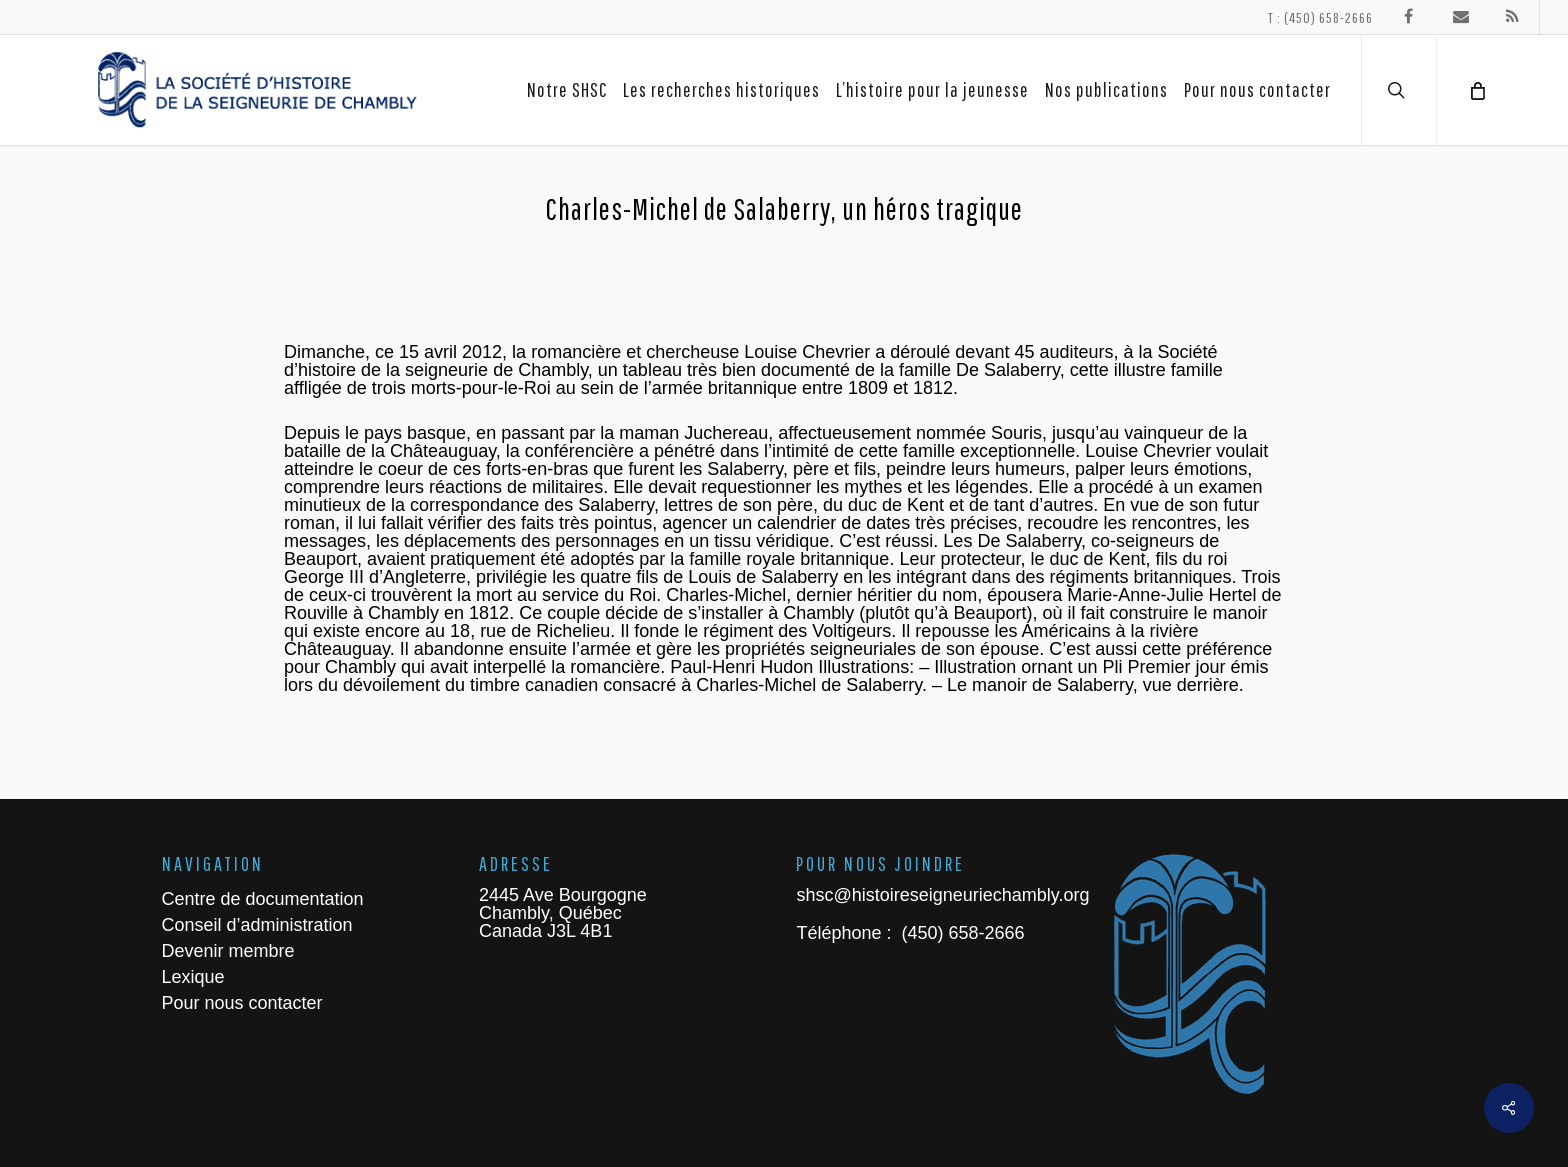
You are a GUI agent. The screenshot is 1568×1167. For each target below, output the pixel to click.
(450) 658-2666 (960, 933)
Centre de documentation (263, 899)
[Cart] (1476, 90)
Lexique (193, 977)
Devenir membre (228, 951)
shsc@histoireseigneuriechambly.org (942, 895)
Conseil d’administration (257, 925)
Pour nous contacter (242, 1003)
